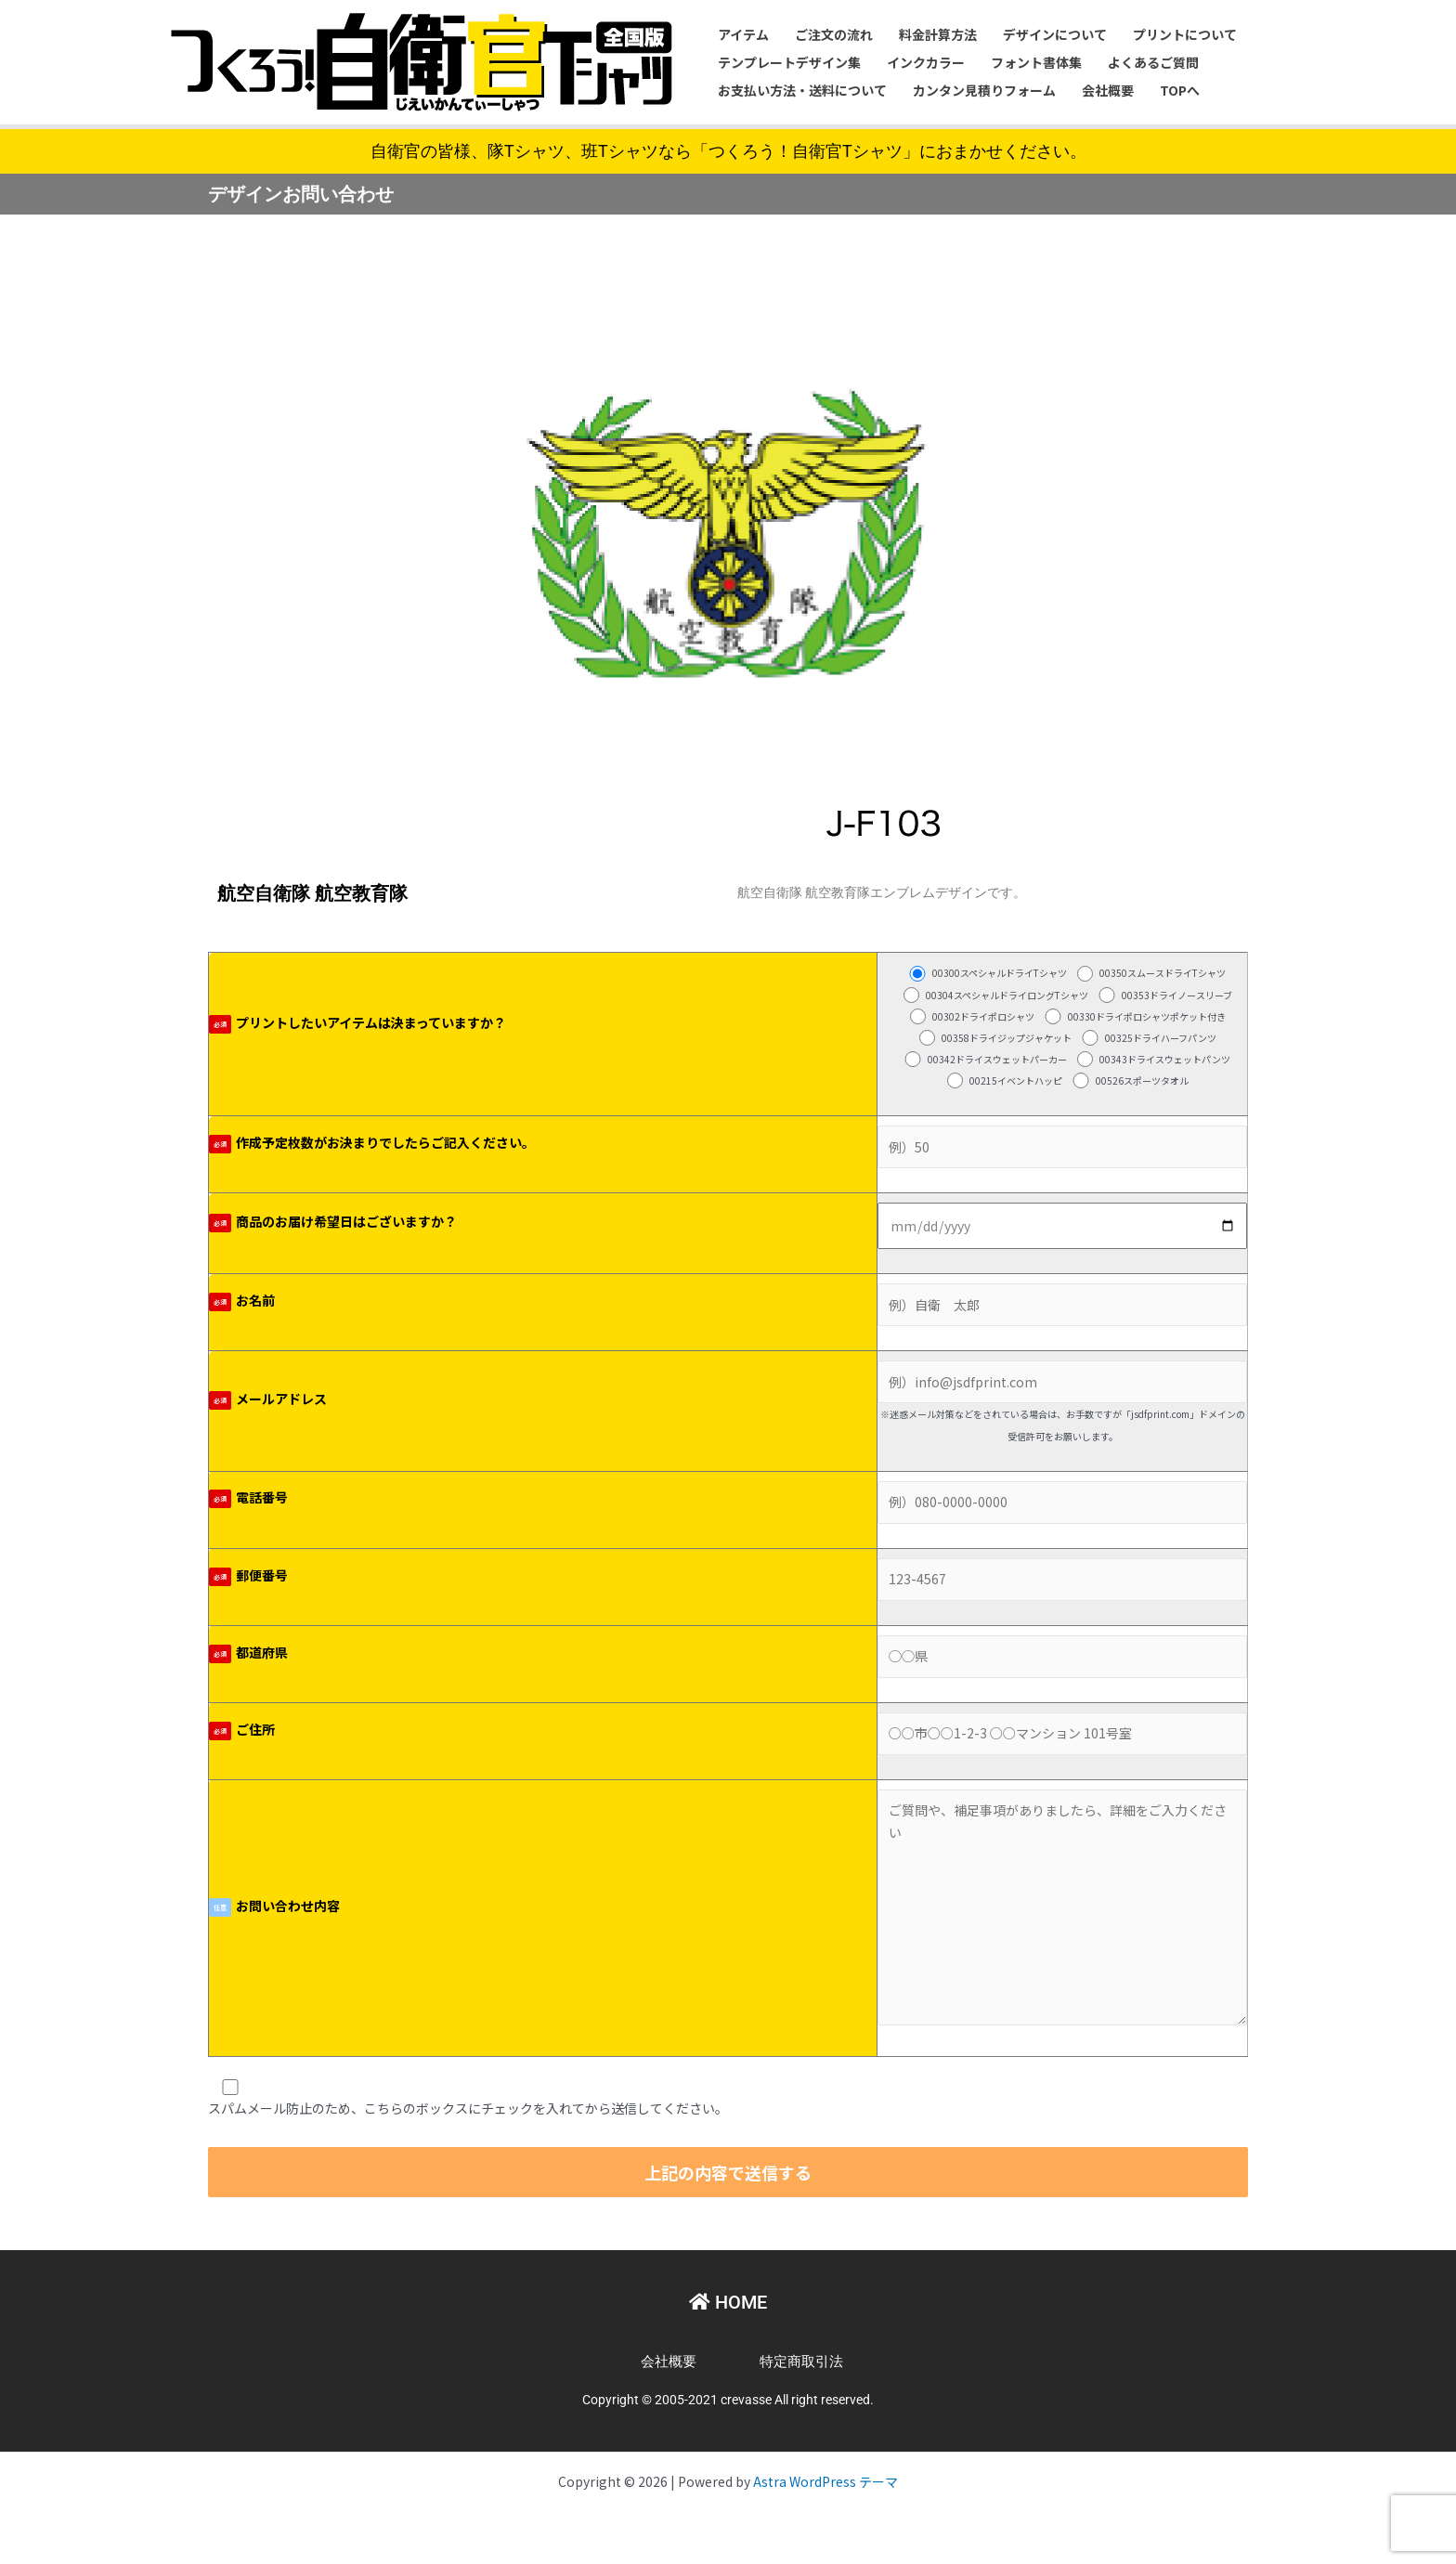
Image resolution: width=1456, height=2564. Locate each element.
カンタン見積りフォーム (984, 90)
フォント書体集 (1036, 62)
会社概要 (1108, 90)
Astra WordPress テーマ (825, 2481)
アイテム (743, 34)
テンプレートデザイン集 (789, 62)
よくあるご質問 (1153, 62)
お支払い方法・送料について (802, 90)
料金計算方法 (938, 34)
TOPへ (1180, 90)
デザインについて (1055, 34)
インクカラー (926, 62)
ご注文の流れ (834, 34)
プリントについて (1185, 34)
